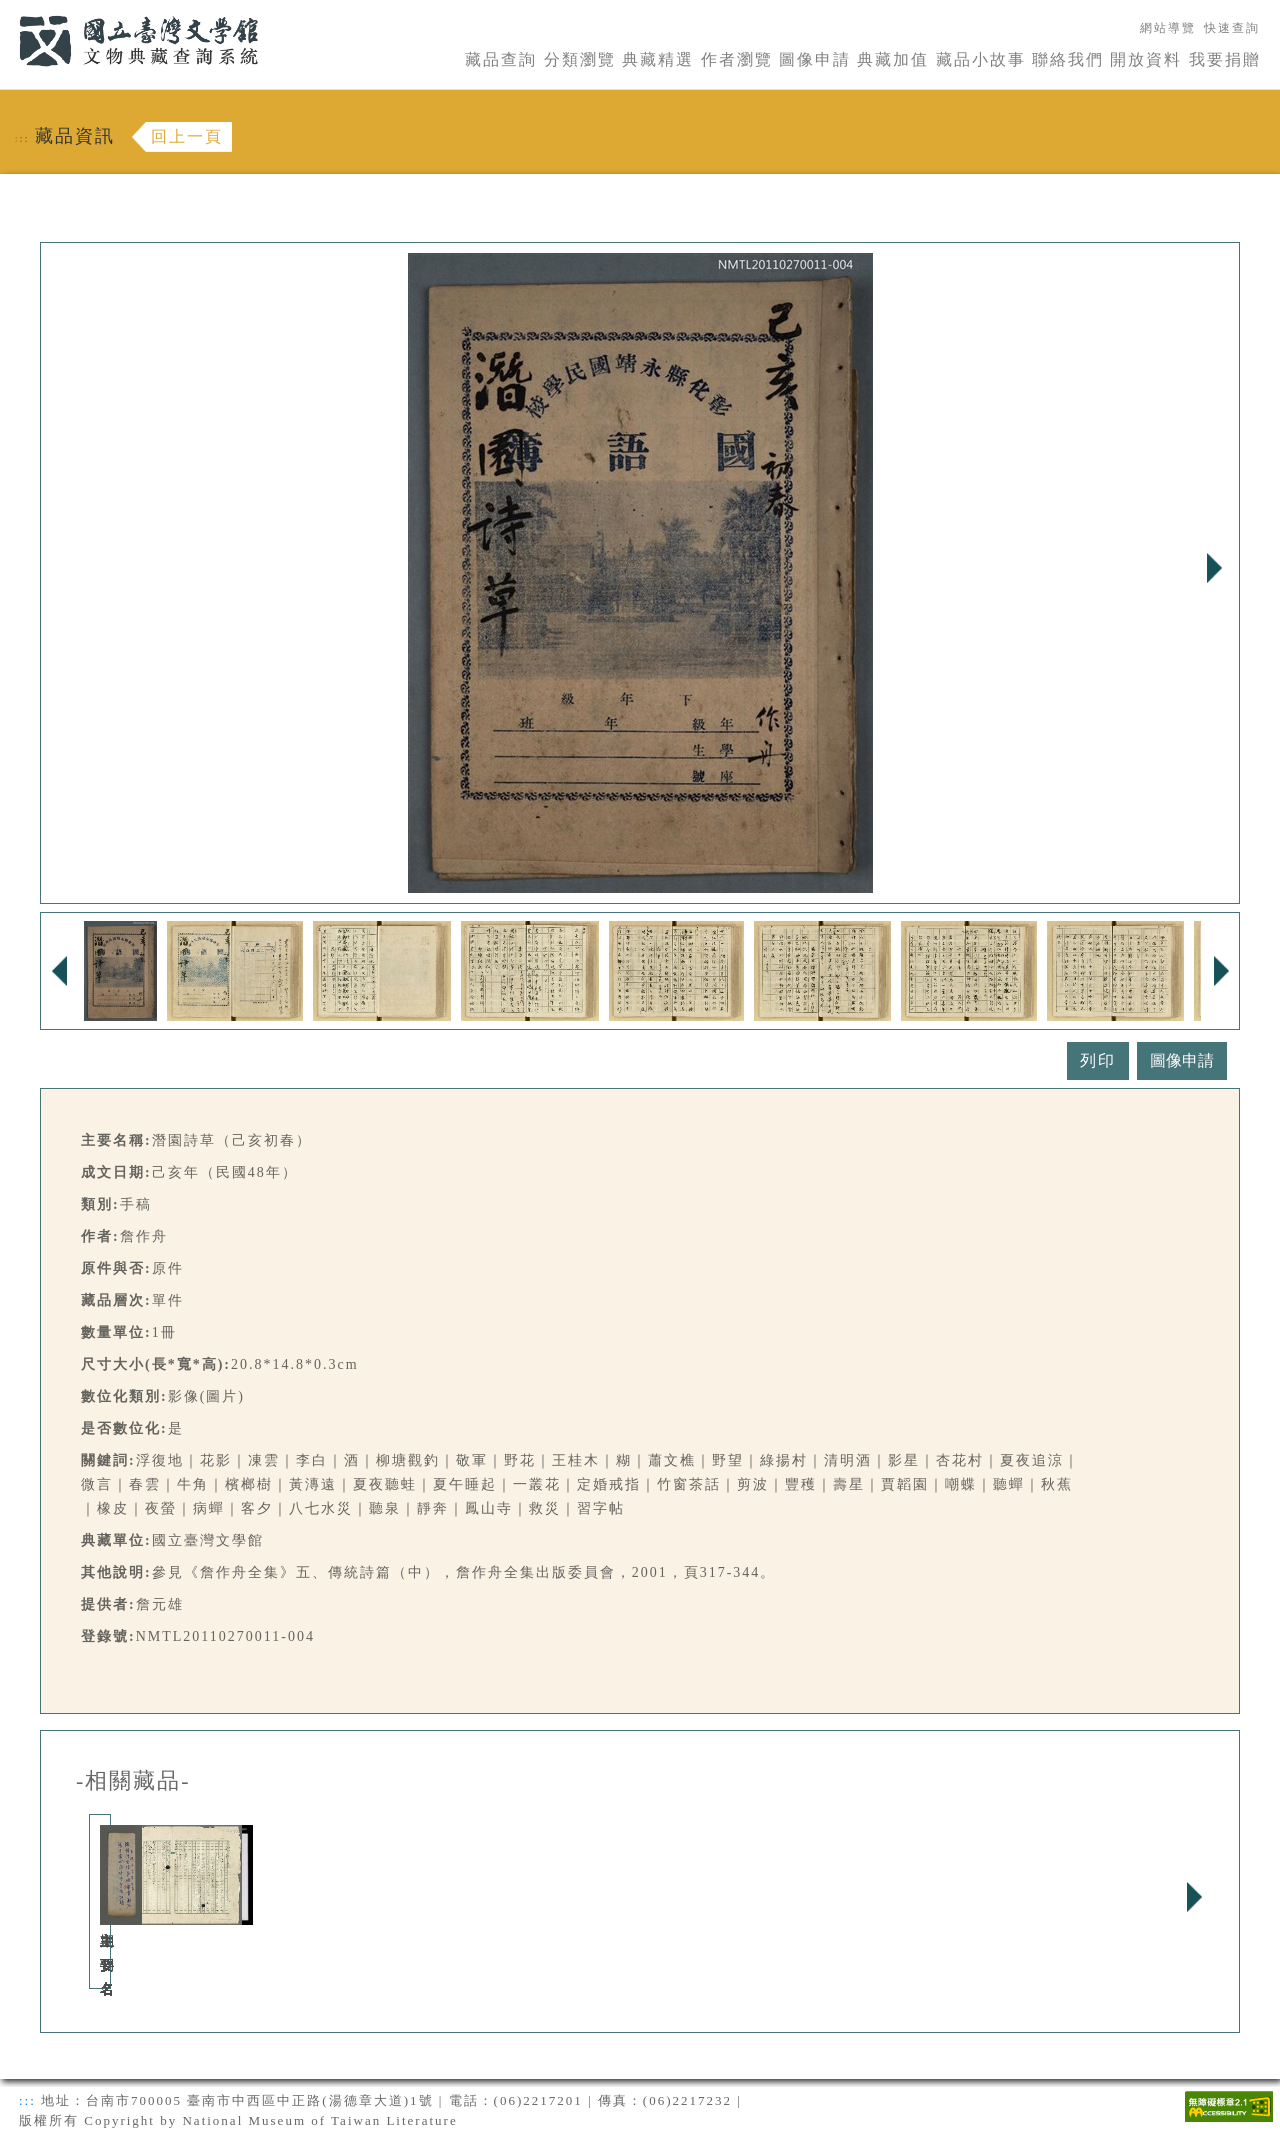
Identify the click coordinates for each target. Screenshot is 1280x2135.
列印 (1098, 1060)
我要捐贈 (1225, 59)
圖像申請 (815, 59)
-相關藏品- (133, 1781)
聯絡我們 (1068, 59)
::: (7, 11)
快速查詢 (1232, 28)
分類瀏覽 (580, 59)
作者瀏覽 (737, 59)
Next (1214, 568)
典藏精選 (658, 59)
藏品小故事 (981, 59)
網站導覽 (1168, 28)
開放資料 (1146, 59)
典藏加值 (893, 59)
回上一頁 (187, 136)
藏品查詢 (501, 59)
